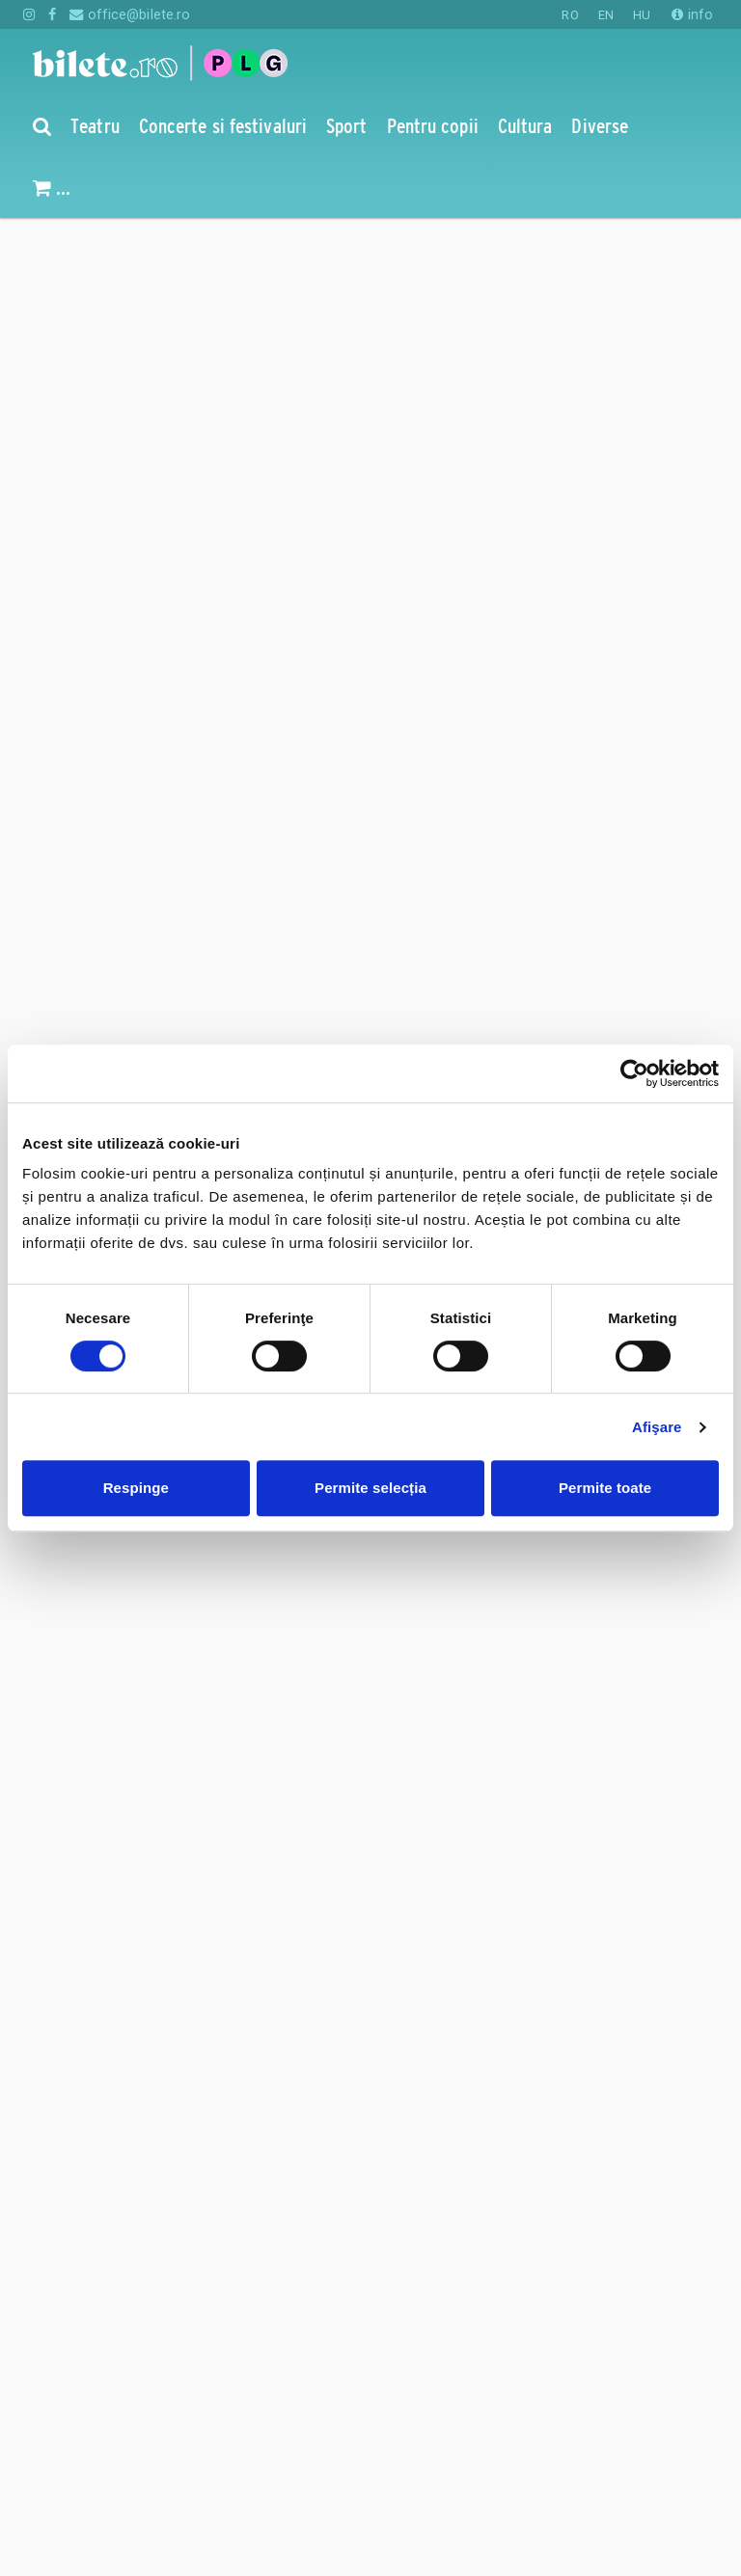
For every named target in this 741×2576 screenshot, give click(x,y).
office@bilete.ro (129, 14)
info (692, 14)
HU (641, 15)
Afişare (657, 1427)
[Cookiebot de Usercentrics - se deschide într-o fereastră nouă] (634, 1073)
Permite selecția (370, 1487)
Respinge (136, 1487)
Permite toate (605, 1487)
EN (606, 15)
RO (570, 15)
